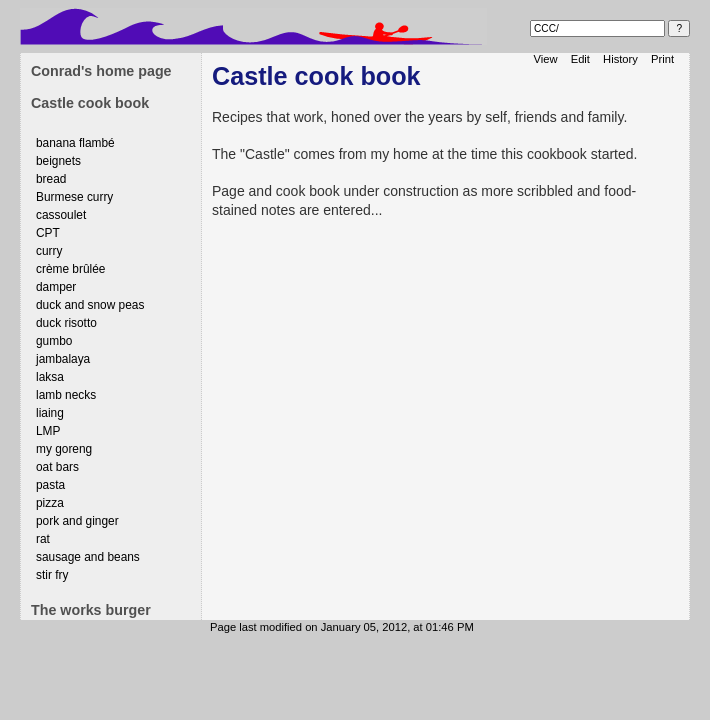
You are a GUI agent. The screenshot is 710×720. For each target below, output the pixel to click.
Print (662, 59)
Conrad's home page (101, 71)
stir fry (52, 575)
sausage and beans (88, 557)
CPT (48, 233)
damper (56, 287)
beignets (58, 161)
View (546, 59)
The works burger (91, 610)
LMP (48, 431)
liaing (50, 413)
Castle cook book (90, 103)
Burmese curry (74, 197)
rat (43, 539)
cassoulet (61, 215)
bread (51, 179)
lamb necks (66, 395)
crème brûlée (70, 269)
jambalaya (63, 359)
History (620, 59)
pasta (50, 485)
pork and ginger (77, 521)
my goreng (64, 449)
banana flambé (75, 143)
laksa (50, 377)
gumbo (54, 341)
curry (49, 251)
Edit (580, 59)
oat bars (57, 467)
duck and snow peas (90, 305)
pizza (50, 503)
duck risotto (66, 323)
